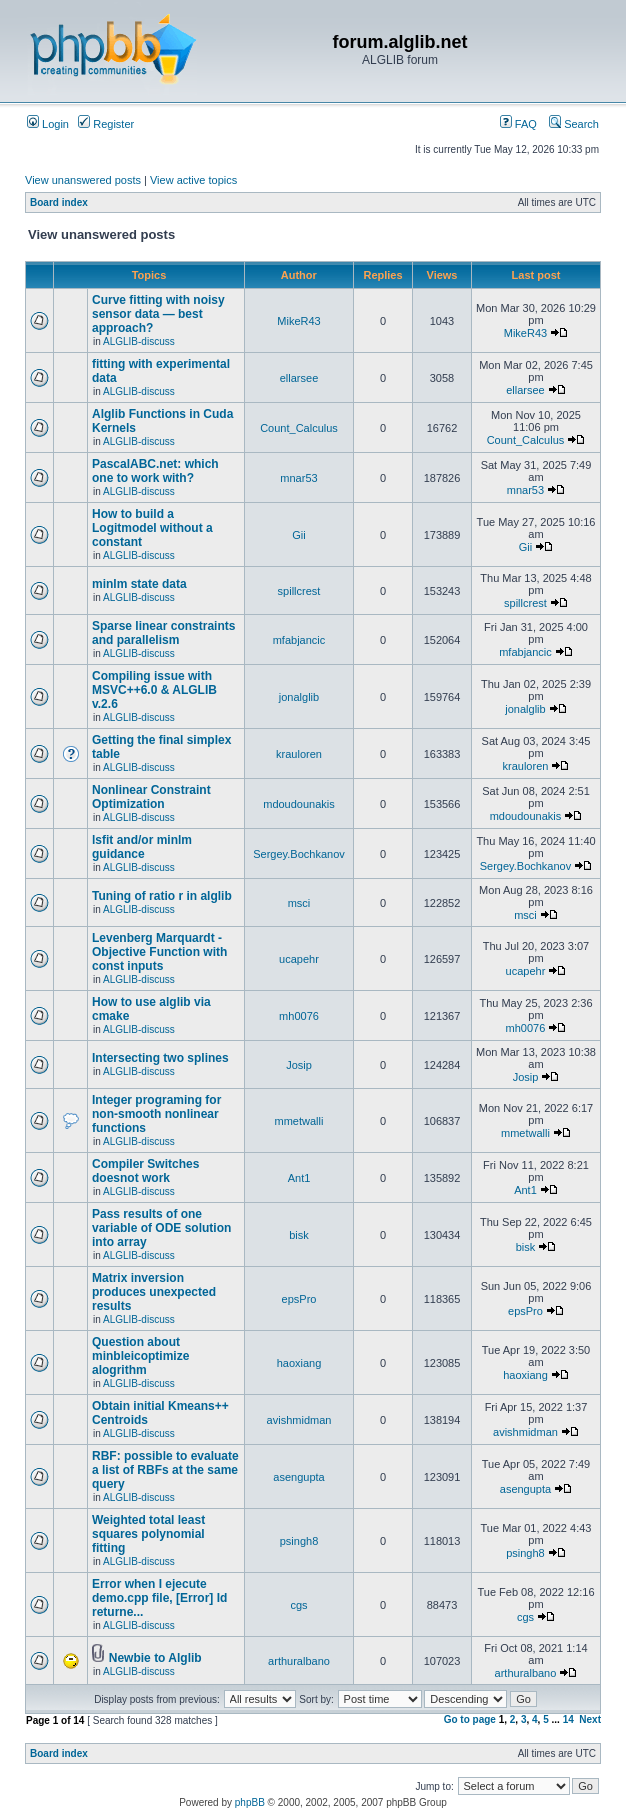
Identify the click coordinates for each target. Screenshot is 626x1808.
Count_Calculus (299, 428)
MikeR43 (298, 321)
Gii (298, 535)
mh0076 (299, 1016)
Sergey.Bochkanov (299, 854)
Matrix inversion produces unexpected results (154, 1292)
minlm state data (139, 584)
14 (568, 1719)
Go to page (470, 1719)
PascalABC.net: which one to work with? (155, 471)
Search (574, 124)
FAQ (518, 124)
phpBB (250, 1802)
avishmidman (299, 1420)
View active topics (193, 180)
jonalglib (299, 697)
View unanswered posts (83, 180)
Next (590, 1719)
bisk (299, 1235)
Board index (59, 202)
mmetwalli (299, 1121)
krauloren (299, 754)
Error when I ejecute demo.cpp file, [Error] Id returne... (159, 1598)
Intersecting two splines (160, 1058)
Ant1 (299, 1178)
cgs (298, 1605)
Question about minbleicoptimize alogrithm (140, 1356)
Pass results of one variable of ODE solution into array (161, 1228)
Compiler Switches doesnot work (145, 1171)
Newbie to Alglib (155, 1658)
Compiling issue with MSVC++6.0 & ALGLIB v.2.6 (154, 690)
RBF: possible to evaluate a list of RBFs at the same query (165, 1470)
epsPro (299, 1299)
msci (299, 903)
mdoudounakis (299, 804)
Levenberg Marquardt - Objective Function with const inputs (159, 952)
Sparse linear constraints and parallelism (163, 633)
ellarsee (299, 378)
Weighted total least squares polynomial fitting (148, 1534)
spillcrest (299, 591)
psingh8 (299, 1541)
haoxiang (299, 1363)
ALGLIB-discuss (139, 341)
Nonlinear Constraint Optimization (151, 797)
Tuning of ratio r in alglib (162, 896)
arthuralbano (299, 1661)
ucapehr (299, 959)
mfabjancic (299, 640)
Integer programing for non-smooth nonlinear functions (156, 1114)
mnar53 (298, 478)
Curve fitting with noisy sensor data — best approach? (158, 314)
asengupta (298, 1477)
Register (106, 124)
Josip (299, 1065)
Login (48, 124)
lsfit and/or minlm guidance (142, 847)
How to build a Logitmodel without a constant (152, 528)
